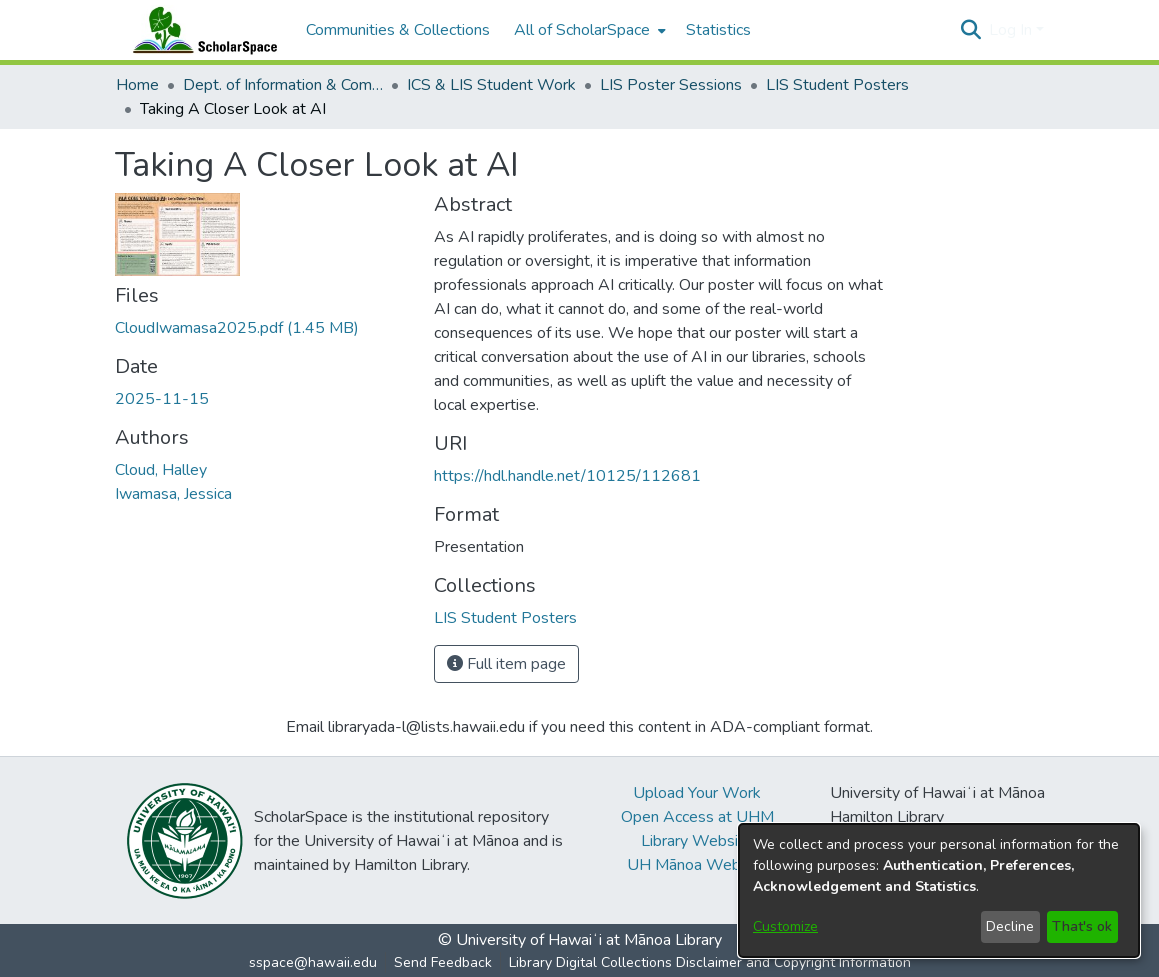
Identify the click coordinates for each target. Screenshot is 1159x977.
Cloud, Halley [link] (161, 470)
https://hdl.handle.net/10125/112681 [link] (567, 476)
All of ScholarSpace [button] (582, 30)
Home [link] (137, 85)
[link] (237, 328)
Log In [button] (1012, 30)
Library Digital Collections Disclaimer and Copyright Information (710, 962)
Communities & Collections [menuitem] (398, 30)
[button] (971, 30)
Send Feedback (443, 962)
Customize (785, 926)
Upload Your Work (697, 793)
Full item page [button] (506, 664)
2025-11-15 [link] (162, 399)
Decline (1010, 926)
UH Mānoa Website (697, 865)
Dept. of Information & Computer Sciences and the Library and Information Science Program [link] (283, 85)
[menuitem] (588, 30)
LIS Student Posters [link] (837, 85)
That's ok (1082, 926)
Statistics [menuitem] (718, 30)
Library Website (697, 841)
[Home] (201, 30)
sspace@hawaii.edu (313, 962)
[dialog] (939, 890)
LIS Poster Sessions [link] (671, 85)
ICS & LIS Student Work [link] (491, 85)
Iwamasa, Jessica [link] (173, 494)
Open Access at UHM (697, 817)
